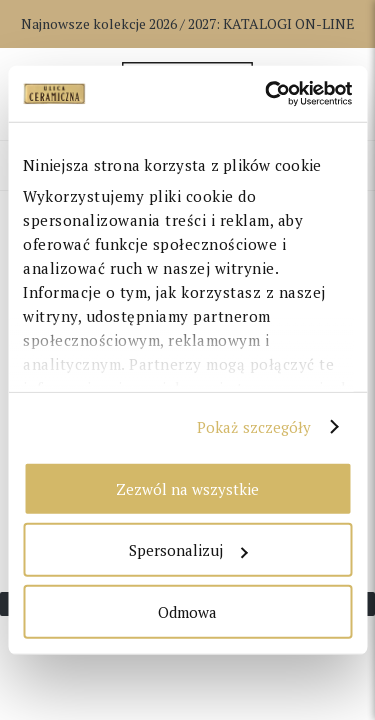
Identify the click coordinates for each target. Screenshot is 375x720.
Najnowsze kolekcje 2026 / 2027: (188, 23)
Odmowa (187, 611)
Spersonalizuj (188, 550)
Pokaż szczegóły (254, 427)
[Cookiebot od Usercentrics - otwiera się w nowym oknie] (267, 94)
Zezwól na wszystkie (187, 488)
